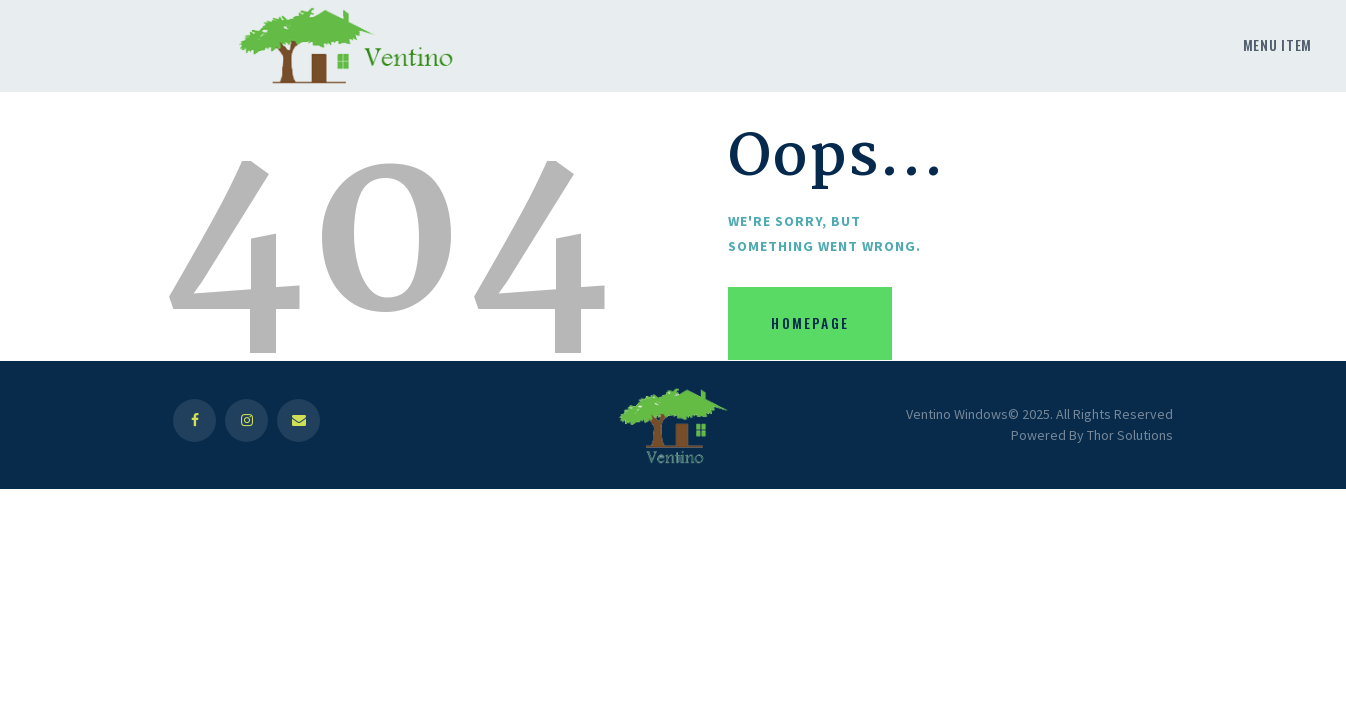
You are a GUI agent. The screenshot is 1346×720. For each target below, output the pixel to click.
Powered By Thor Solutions (1092, 435)
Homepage (810, 322)
